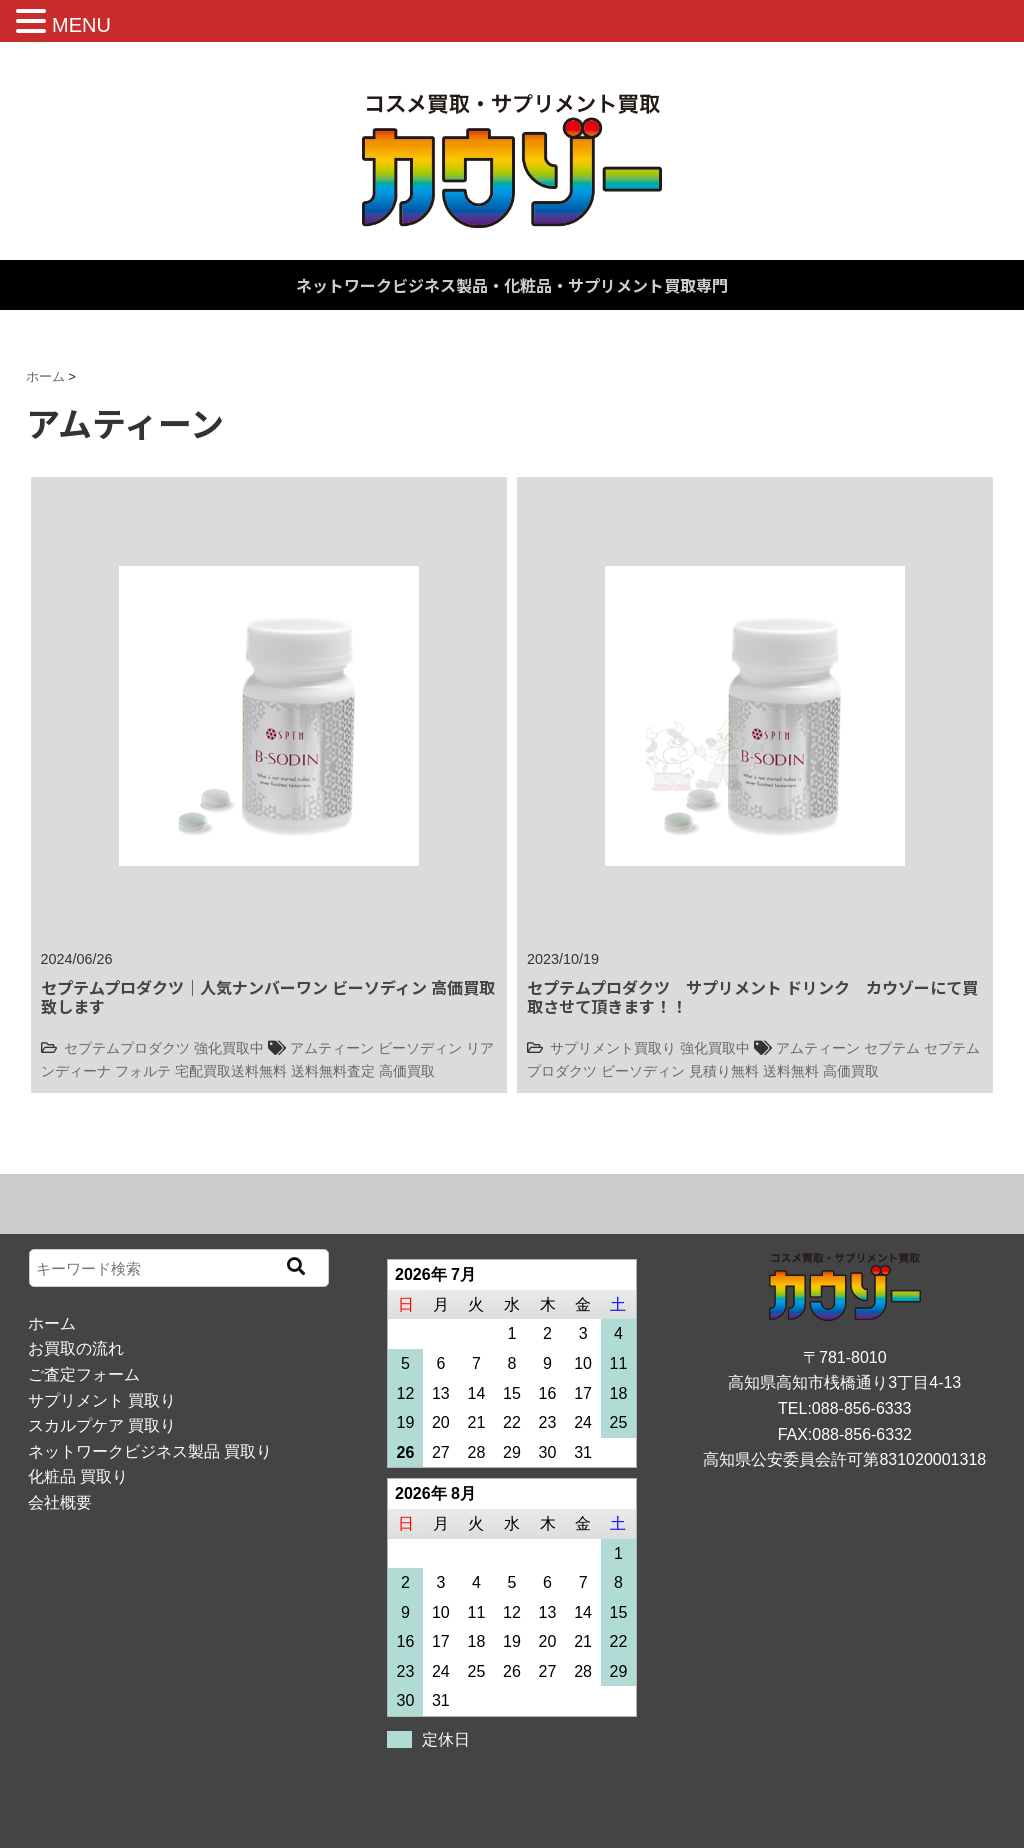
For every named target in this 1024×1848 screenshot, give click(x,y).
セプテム (892, 1048)
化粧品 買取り (78, 1476)
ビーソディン (420, 1048)
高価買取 (407, 1071)
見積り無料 (724, 1071)
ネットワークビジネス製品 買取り (150, 1451)
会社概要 (60, 1502)
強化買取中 (229, 1048)
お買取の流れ (76, 1348)
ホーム (52, 1323)
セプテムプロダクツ (127, 1048)
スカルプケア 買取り (102, 1425)
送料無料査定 (333, 1071)
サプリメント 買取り (102, 1400)
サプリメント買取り (613, 1048)
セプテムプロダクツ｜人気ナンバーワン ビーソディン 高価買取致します (268, 996)
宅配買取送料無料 (231, 1071)
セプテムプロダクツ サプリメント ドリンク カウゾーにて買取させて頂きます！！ (752, 996)
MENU (81, 25)
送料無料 (791, 1071)
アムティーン (332, 1048)
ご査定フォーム (84, 1374)
